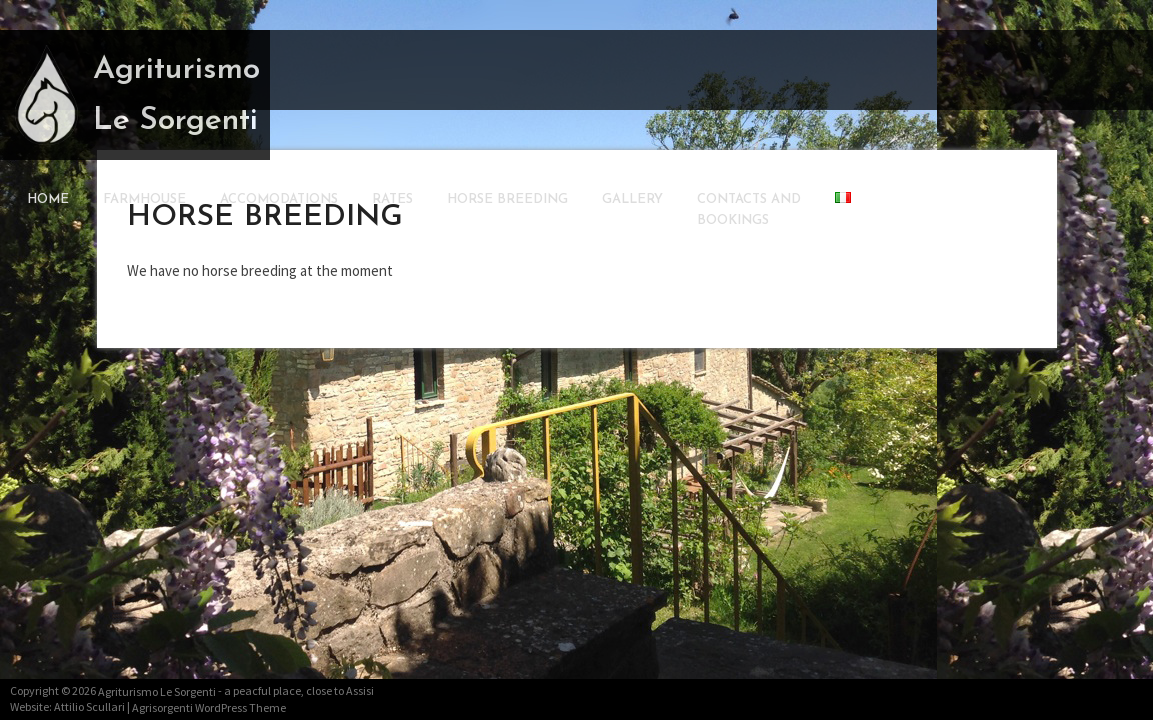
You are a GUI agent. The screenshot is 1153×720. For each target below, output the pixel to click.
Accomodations (279, 199)
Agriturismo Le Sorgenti (176, 95)
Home (48, 199)
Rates (392, 199)
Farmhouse (144, 199)
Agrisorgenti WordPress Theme (209, 707)
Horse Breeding (507, 199)
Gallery (632, 199)
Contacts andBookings (749, 210)
